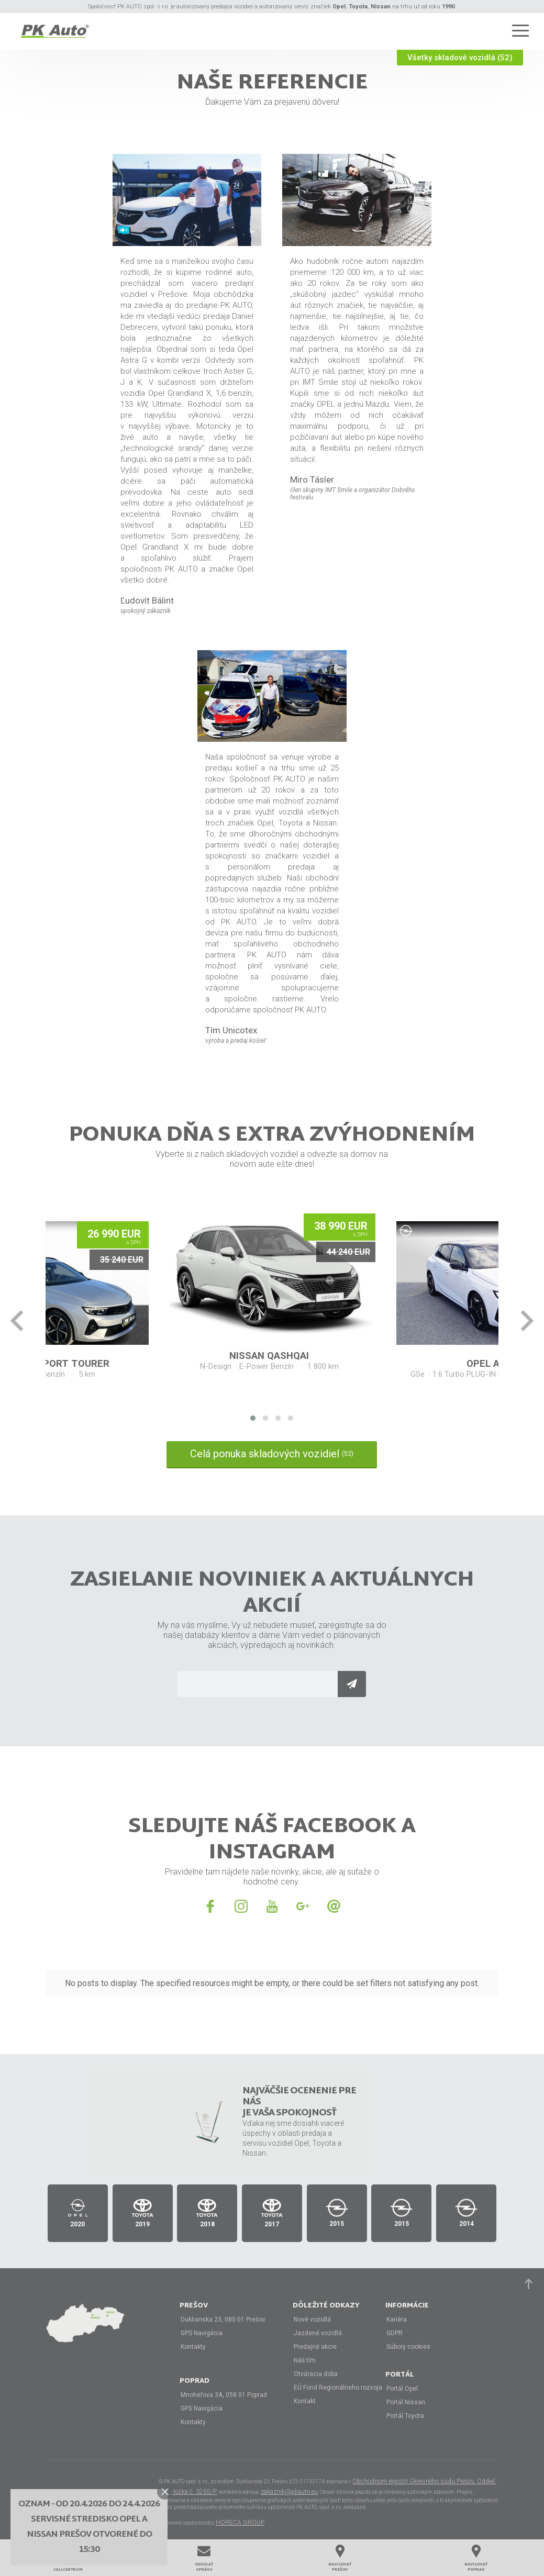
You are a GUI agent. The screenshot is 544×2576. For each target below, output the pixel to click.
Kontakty (193, 2346)
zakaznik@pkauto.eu (289, 2491)
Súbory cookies (408, 2346)
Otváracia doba (316, 2374)
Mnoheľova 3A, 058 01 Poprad (224, 2395)
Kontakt (305, 2401)
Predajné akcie (315, 2346)
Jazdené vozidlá (318, 2333)
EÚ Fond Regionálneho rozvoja (338, 2387)
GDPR (394, 2333)
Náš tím (305, 2360)
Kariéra (396, 2319)
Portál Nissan (405, 2402)
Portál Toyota (405, 2415)
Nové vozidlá (312, 2319)
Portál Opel (402, 2388)
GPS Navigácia (202, 2333)
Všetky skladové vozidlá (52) (460, 57)
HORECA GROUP (240, 2522)
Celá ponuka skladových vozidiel (271, 1453)
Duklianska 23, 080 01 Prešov (223, 2319)
